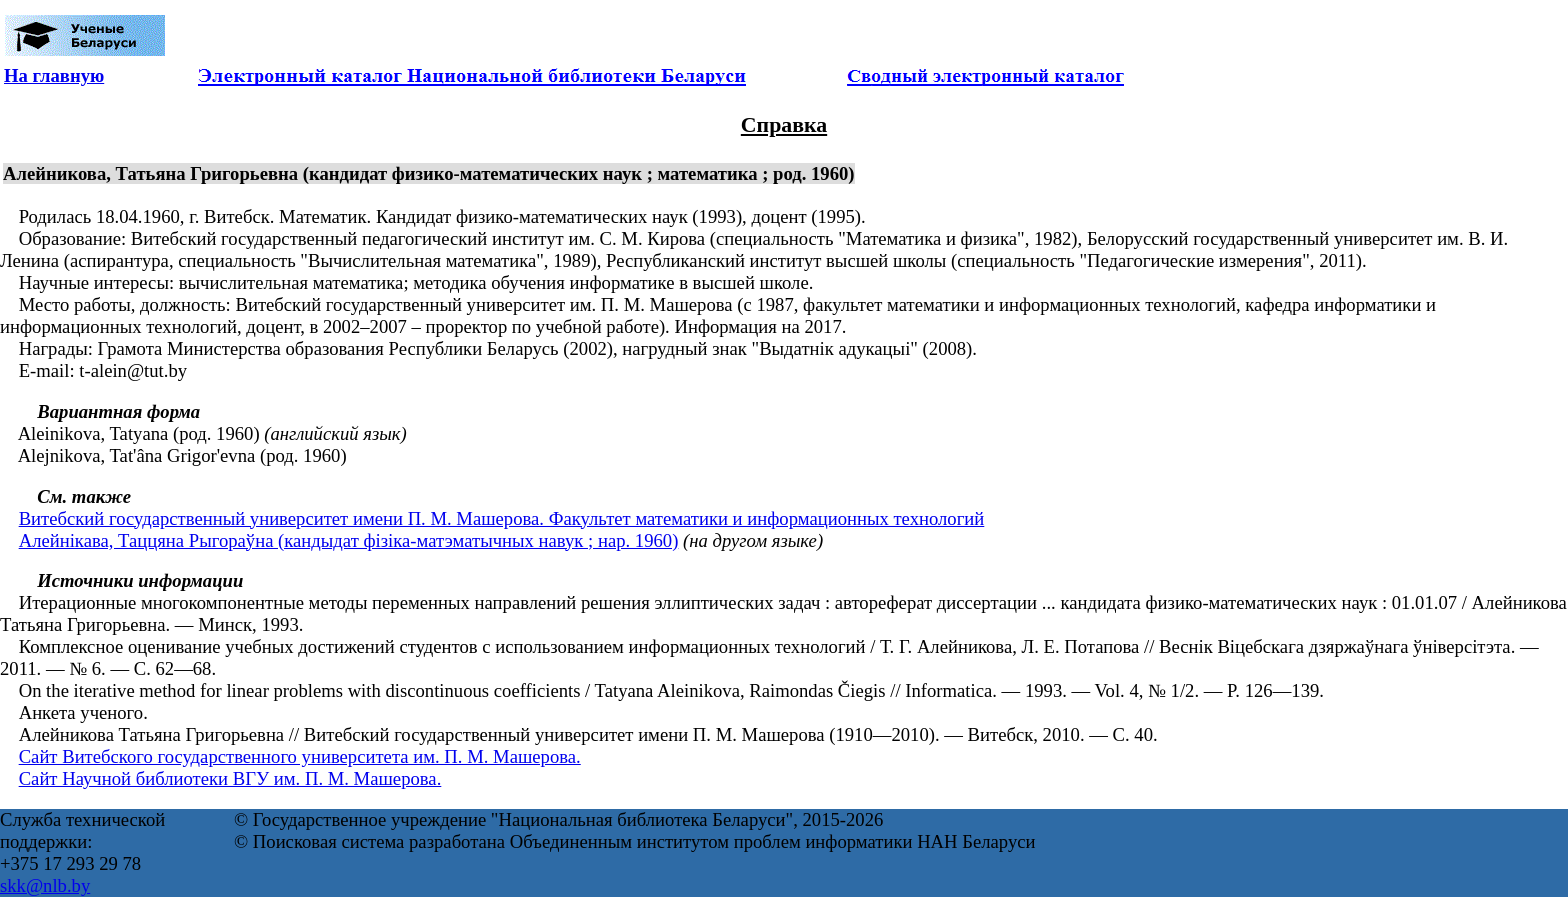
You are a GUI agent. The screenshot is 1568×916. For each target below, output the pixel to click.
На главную (54, 75)
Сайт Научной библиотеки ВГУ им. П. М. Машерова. (230, 778)
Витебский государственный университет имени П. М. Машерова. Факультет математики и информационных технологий (502, 518)
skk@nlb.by (45, 885)
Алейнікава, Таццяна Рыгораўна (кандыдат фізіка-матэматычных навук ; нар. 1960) (349, 540)
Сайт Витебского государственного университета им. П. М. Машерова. (300, 756)
